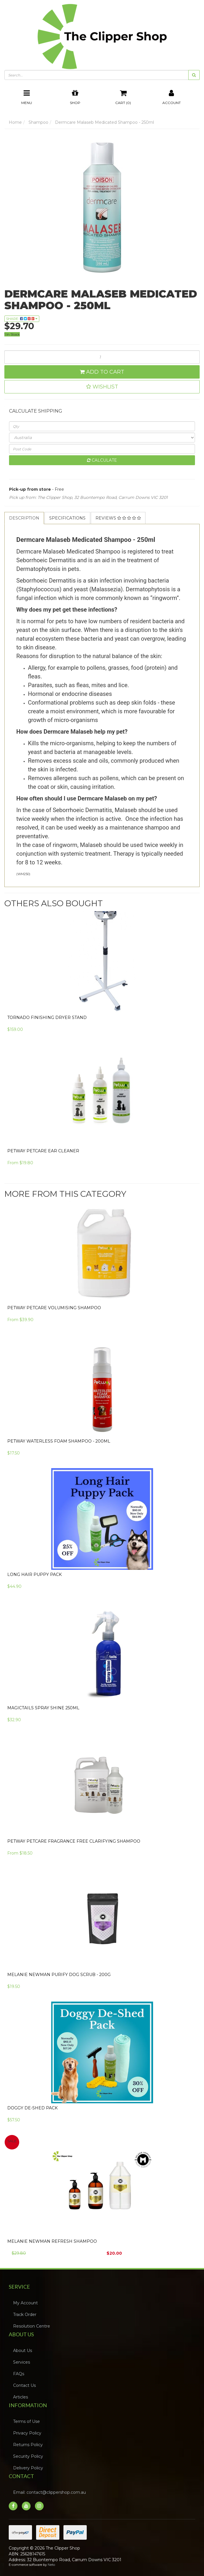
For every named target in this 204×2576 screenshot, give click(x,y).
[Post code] (102, 449)
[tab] (24, 518)
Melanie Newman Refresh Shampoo (52, 2241)
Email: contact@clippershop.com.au (49, 2492)
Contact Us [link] (24, 2385)
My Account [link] (25, 2302)
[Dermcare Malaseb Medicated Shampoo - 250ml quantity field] (102, 357)
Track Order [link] (24, 2314)
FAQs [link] (18, 2373)
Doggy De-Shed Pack (32, 2108)
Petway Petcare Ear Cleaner (43, 1150)
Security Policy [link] (28, 2456)
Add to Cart (102, 372)
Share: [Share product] (22, 318)
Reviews (118, 518)
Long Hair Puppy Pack (34, 1574)
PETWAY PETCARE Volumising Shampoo (54, 1307)
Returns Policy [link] (28, 2444)
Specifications (67, 518)
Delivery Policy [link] (28, 2468)
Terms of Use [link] (26, 2421)
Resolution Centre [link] (31, 2326)
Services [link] (21, 2362)
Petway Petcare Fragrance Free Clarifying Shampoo (73, 1841)
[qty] (102, 426)
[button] (102, 386)
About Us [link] (22, 2350)
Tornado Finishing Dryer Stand (47, 1017)
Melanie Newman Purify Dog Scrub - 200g (59, 1974)
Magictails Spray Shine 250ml (43, 1707)
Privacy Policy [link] (27, 2433)
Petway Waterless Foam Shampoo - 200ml (58, 1441)
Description (24, 518)
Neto (51, 2565)
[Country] (102, 438)
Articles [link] (20, 2397)
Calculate (102, 460)
